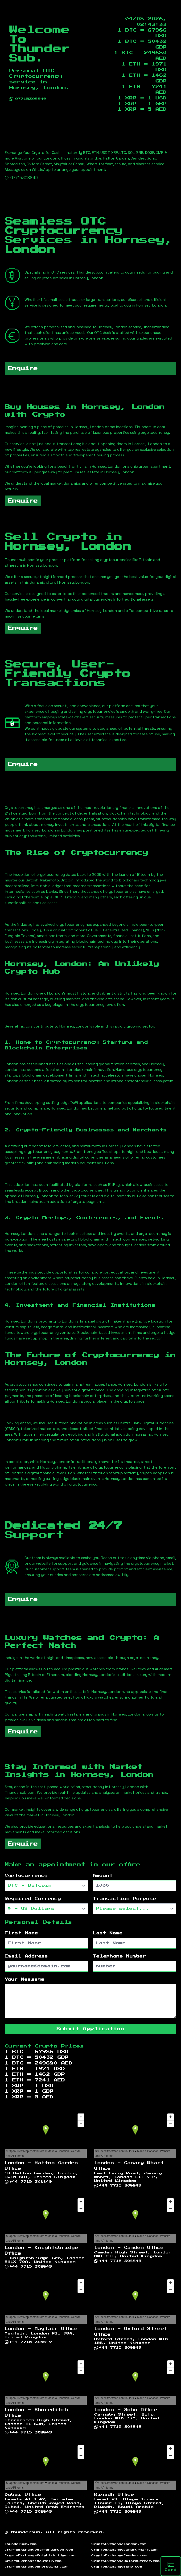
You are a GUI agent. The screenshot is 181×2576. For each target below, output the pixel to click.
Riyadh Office (114, 2494)
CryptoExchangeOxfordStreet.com (125, 2561)
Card (171, 2565)
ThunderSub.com (21, 2544)
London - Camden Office (129, 2247)
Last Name (108, 1933)
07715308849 (27, 99)
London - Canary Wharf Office (129, 2165)
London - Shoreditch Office (36, 2412)
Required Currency (33, 1898)
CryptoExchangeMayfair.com (33, 2561)
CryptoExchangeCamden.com (119, 2555)
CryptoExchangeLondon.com (119, 2544)
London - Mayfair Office (41, 2328)
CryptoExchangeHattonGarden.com (39, 2549)
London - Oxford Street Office (131, 2331)
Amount (103, 1875)
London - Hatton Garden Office (41, 2165)
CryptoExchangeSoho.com (116, 2566)
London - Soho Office (125, 2410)
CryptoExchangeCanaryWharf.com (124, 2549)
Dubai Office (23, 2494)
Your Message (24, 1979)
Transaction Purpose (124, 1898)
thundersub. (26, 2532)
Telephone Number (119, 1956)
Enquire (23, 368)
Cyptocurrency (26, 1875)
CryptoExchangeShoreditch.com (37, 2566)
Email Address (26, 1956)
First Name (21, 1933)
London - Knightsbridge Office (41, 2250)
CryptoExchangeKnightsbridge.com (40, 2555)
